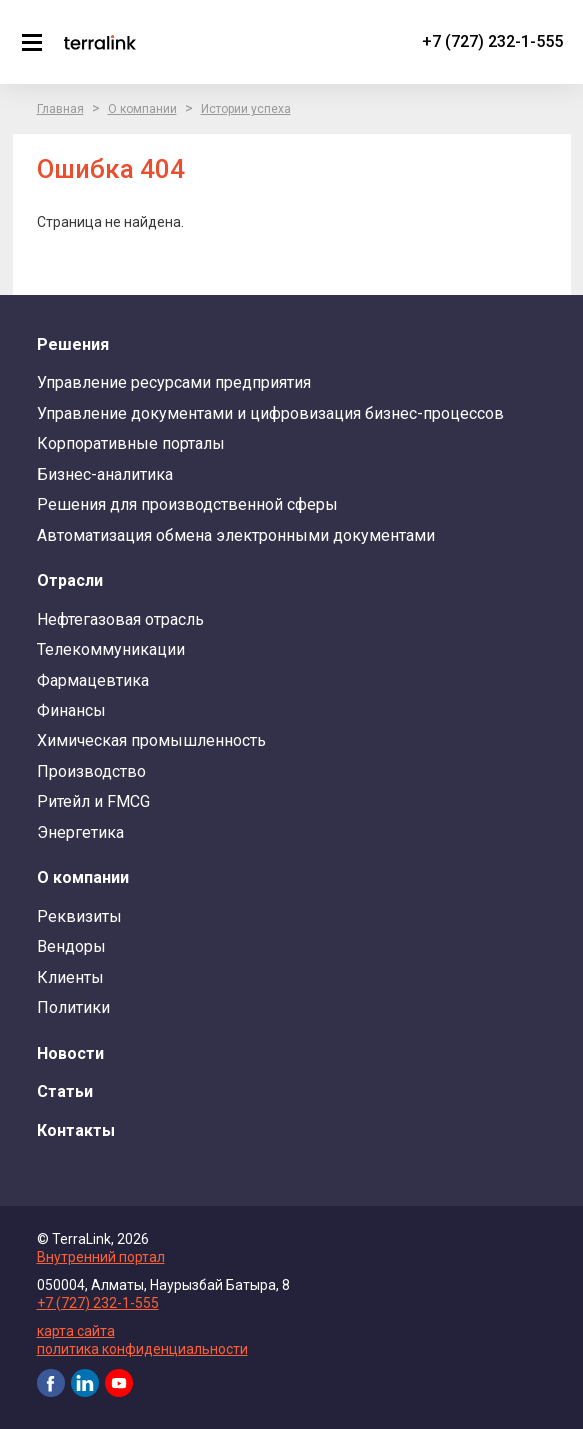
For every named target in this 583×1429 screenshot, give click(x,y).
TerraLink (100, 42)
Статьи (65, 1091)
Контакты (76, 1130)
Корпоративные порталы (131, 443)
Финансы (71, 710)
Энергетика (80, 832)
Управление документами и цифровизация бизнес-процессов (270, 413)
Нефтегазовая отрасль (120, 619)
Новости (70, 1053)
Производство (91, 771)
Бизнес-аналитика (105, 474)
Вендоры (71, 946)
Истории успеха (246, 109)
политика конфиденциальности (142, 1349)
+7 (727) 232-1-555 (492, 41)
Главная (60, 109)
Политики (73, 1007)
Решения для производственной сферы (187, 504)
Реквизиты (79, 916)
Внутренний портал (101, 1257)
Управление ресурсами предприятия (174, 382)
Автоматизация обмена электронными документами (236, 535)
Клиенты (70, 977)
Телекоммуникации (111, 649)
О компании (142, 109)
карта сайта (76, 1331)
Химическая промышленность (151, 740)
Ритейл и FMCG (93, 801)
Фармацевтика (93, 680)
